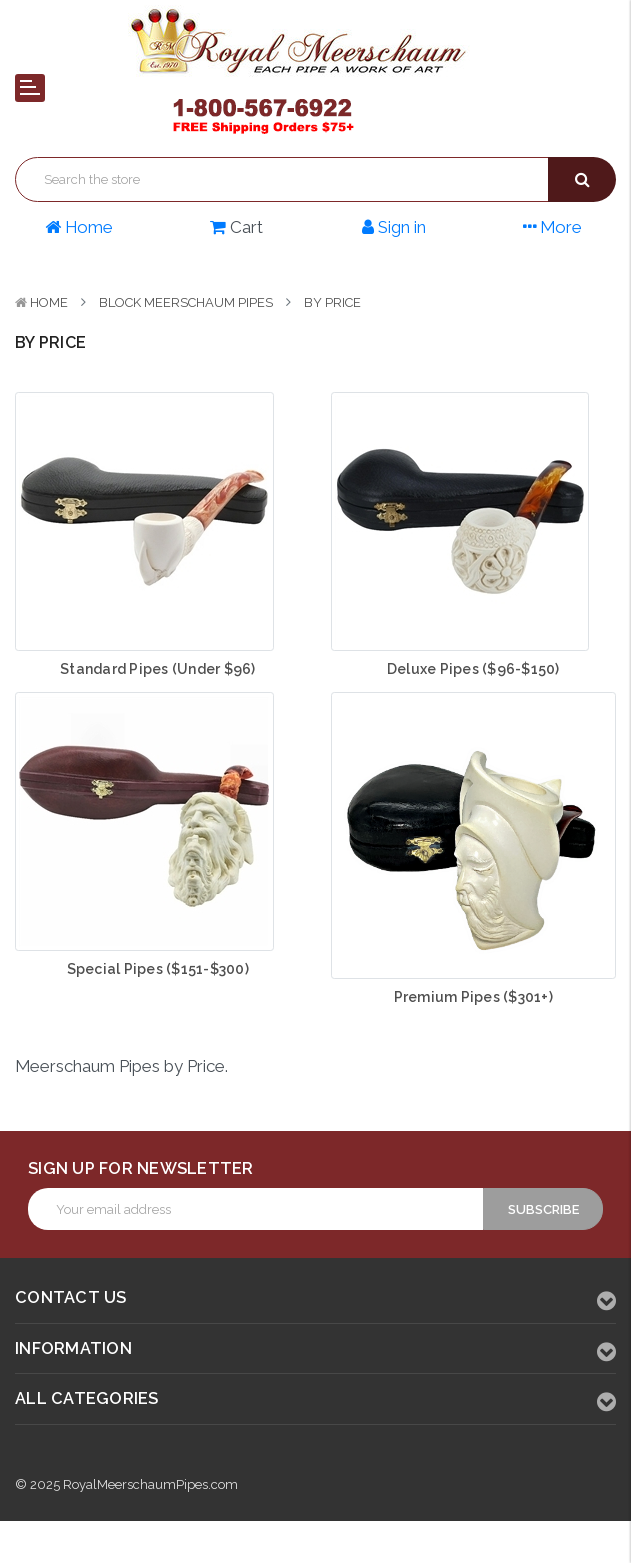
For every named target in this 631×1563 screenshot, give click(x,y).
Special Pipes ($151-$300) (158, 969)
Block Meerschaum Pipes (186, 302)
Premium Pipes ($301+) (473, 997)
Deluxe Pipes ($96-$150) (473, 669)
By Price (332, 302)
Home (49, 302)
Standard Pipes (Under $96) (158, 669)
